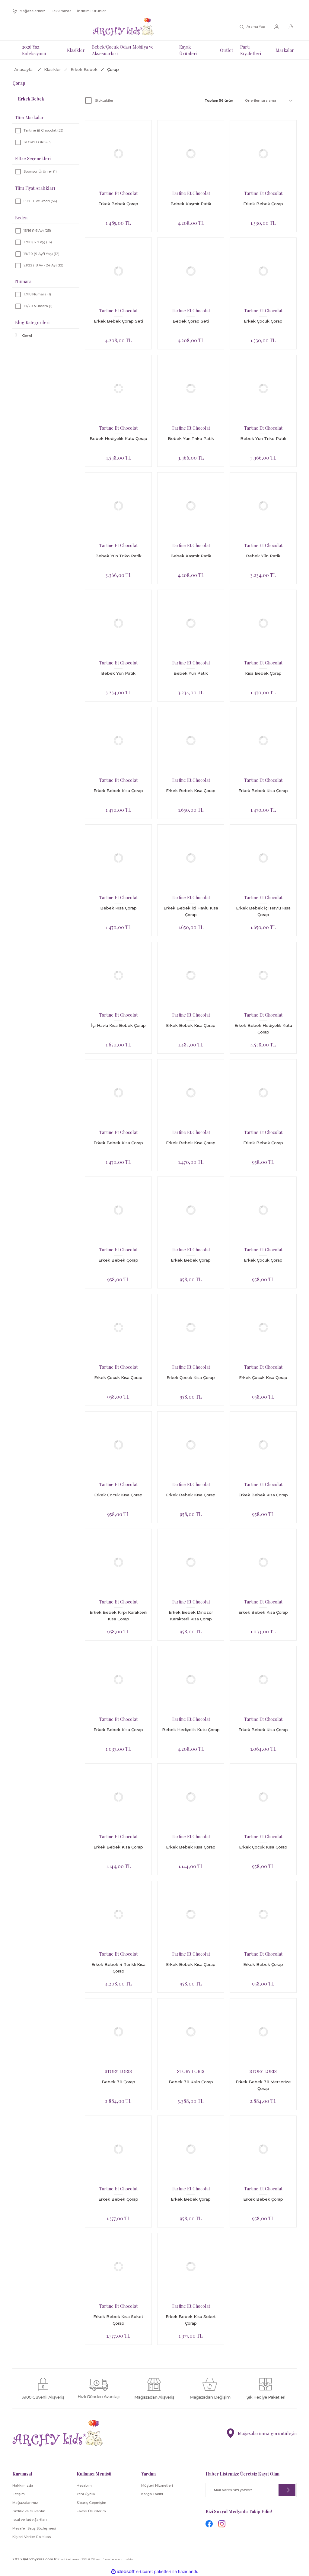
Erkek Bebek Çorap (118, 203)
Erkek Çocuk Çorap (263, 321)
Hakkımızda (22, 2485)
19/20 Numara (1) (38, 306)
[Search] (252, 26)
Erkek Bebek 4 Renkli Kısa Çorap (118, 1967)
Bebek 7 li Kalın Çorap (191, 2081)
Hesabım (84, 2485)
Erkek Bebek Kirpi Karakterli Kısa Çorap (118, 1615)
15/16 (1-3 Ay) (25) (37, 230)
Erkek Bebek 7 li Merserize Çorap (263, 2085)
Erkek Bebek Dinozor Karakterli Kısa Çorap (191, 1615)
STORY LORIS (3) (38, 142)
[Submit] (287, 2490)
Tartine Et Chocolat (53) (43, 130)
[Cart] (292, 27)
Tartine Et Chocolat (118, 193)
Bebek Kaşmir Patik (190, 203)
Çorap (113, 69)
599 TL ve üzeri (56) (40, 201)
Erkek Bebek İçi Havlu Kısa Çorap (191, 911)
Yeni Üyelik (86, 2494)
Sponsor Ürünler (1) (40, 171)
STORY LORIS (118, 2071)
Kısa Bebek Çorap (263, 673)
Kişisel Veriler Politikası (32, 2537)
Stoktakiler (104, 100)
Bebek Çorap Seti (191, 321)
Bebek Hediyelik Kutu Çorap (118, 438)
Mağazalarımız (25, 2503)
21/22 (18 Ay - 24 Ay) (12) (43, 265)
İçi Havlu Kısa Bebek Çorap (118, 1025)
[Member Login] (277, 27)
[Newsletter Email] (251, 2490)
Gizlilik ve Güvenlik (28, 2511)
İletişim (18, 2494)
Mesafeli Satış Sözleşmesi (34, 2528)
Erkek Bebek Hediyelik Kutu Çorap (263, 1028)
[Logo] (123, 27)
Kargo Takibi (152, 2494)
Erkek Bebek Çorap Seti (118, 321)
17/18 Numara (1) (37, 294)
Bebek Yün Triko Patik (191, 438)
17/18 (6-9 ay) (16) (38, 242)
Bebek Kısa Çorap (118, 908)
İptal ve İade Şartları (29, 2519)
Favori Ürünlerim (91, 2511)
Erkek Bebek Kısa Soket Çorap (118, 2320)
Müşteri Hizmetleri (157, 2485)
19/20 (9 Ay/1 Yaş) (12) (41, 254)
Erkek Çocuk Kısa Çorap (118, 1377)
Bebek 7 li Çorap (118, 2081)
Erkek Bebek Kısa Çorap (118, 790)
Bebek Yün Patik (263, 555)
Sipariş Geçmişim (91, 2503)
